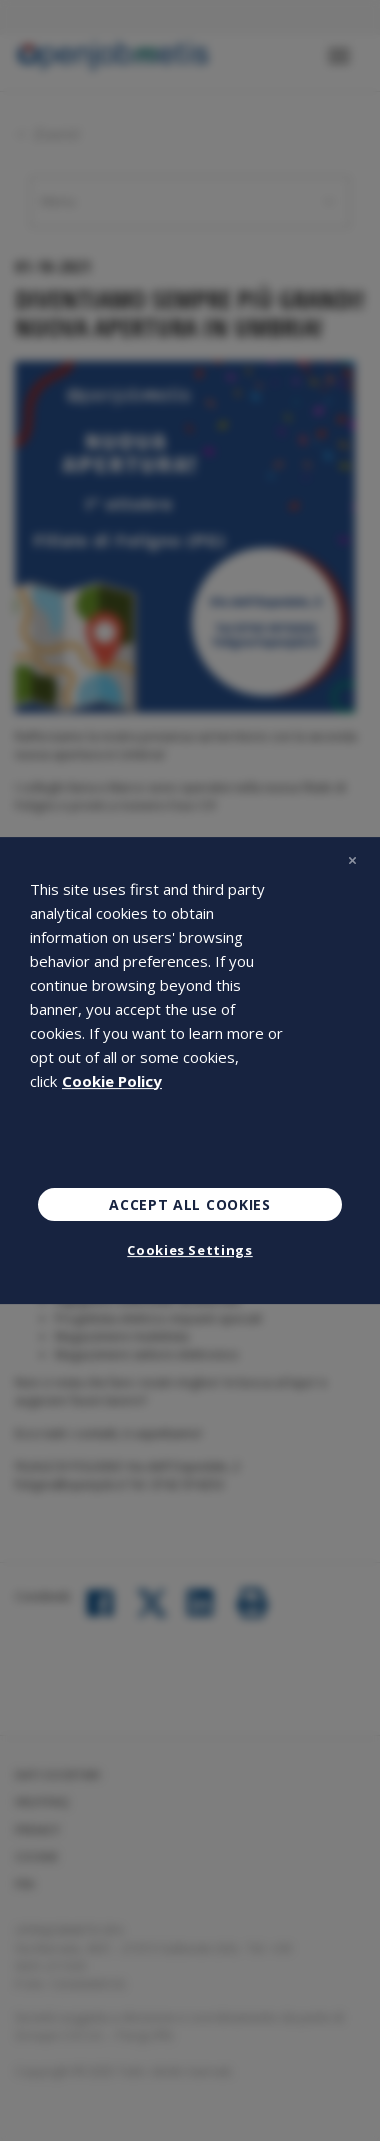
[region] (190, 1071)
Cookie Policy (112, 1081)
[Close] (352, 861)
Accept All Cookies (190, 1204)
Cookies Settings (189, 1250)
